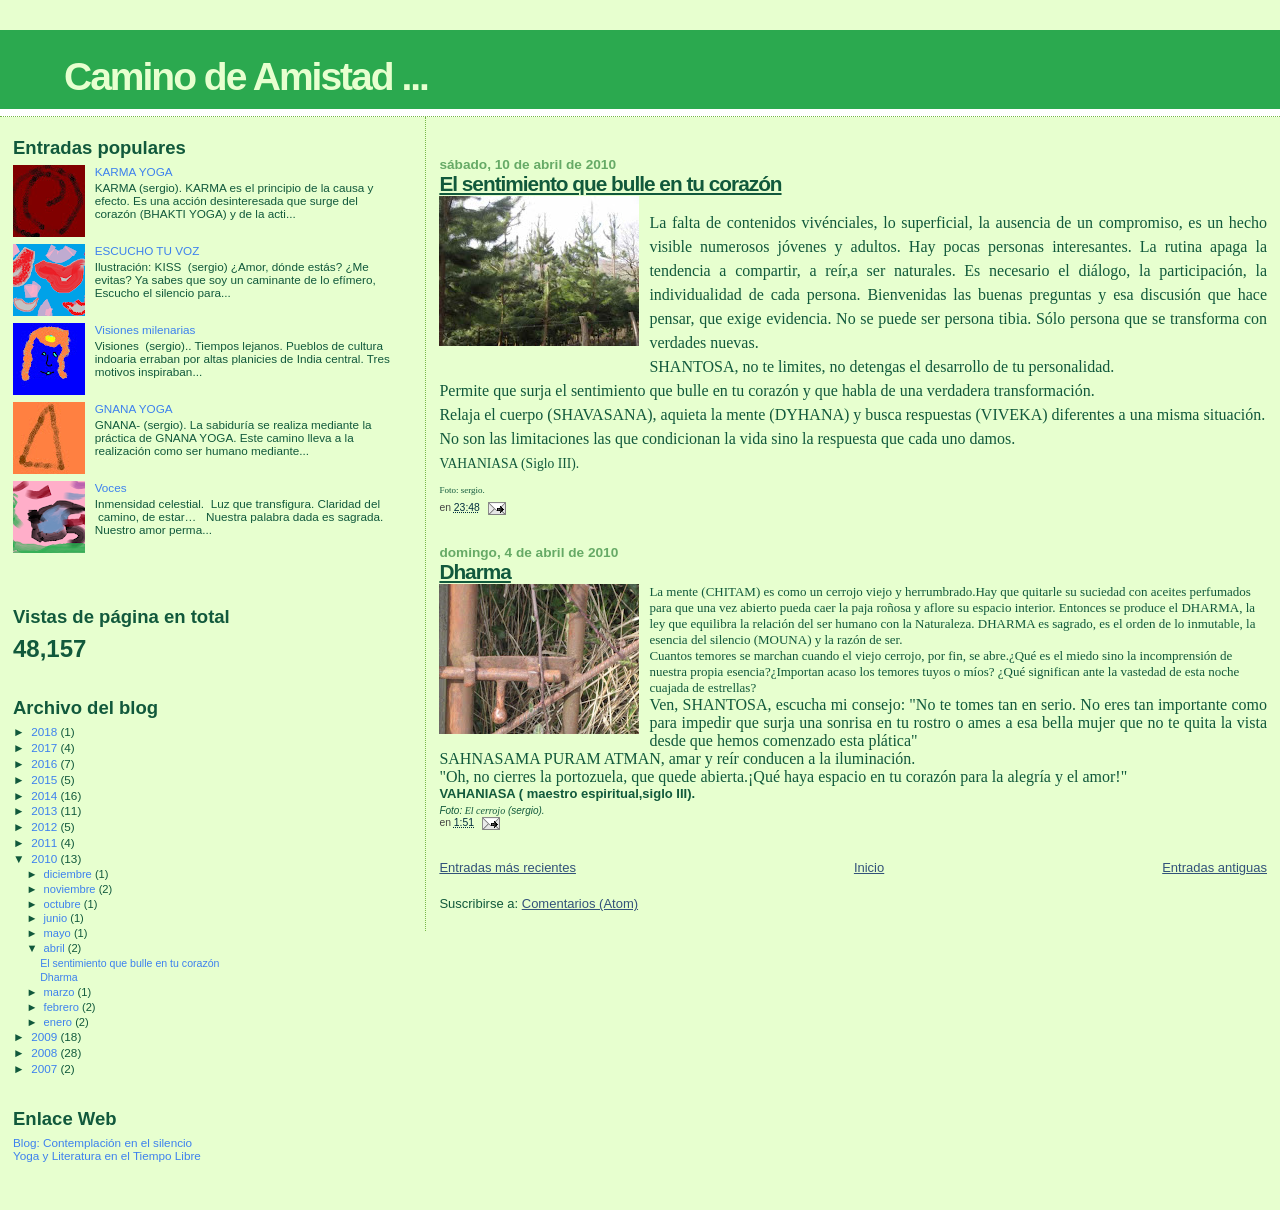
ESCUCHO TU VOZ (147, 250)
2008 (45, 1052)
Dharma (474, 571)
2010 (45, 858)
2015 (45, 779)
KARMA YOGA (134, 171)
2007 (45, 1068)
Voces (111, 487)
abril (56, 948)
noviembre (71, 889)
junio (57, 918)
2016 (45, 763)
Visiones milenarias (145, 329)
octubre (64, 904)
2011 (45, 842)
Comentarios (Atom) (580, 903)
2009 (45, 1036)
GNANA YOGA (134, 408)
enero (60, 1022)
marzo (61, 992)
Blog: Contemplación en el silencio (102, 1142)
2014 (45, 795)
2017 (45, 747)
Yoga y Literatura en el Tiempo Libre (107, 1155)
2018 (45, 731)
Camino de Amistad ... (246, 76)
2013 (45, 810)
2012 (45, 826)
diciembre (69, 874)
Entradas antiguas (1214, 867)
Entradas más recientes (507, 867)
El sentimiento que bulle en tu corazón (610, 183)
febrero (63, 1007)
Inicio (869, 867)
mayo (59, 933)
